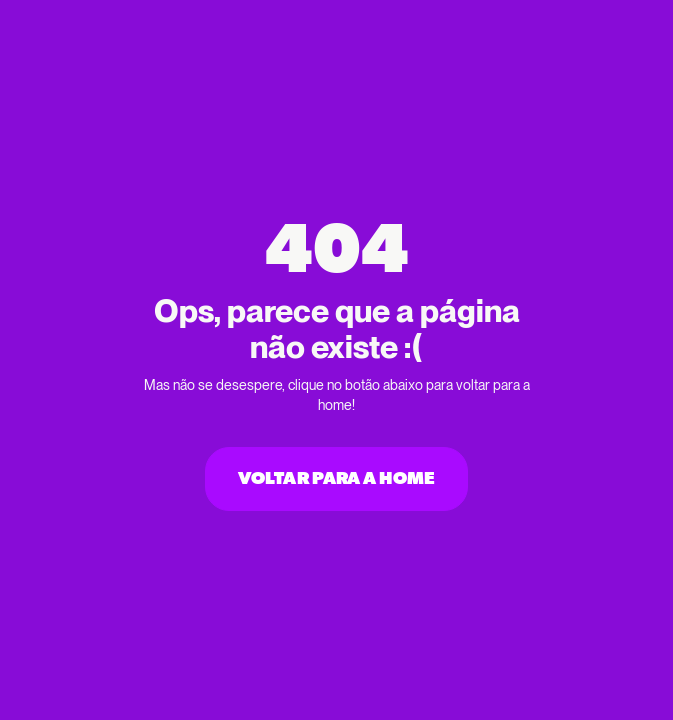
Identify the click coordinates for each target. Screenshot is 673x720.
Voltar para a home (336, 479)
